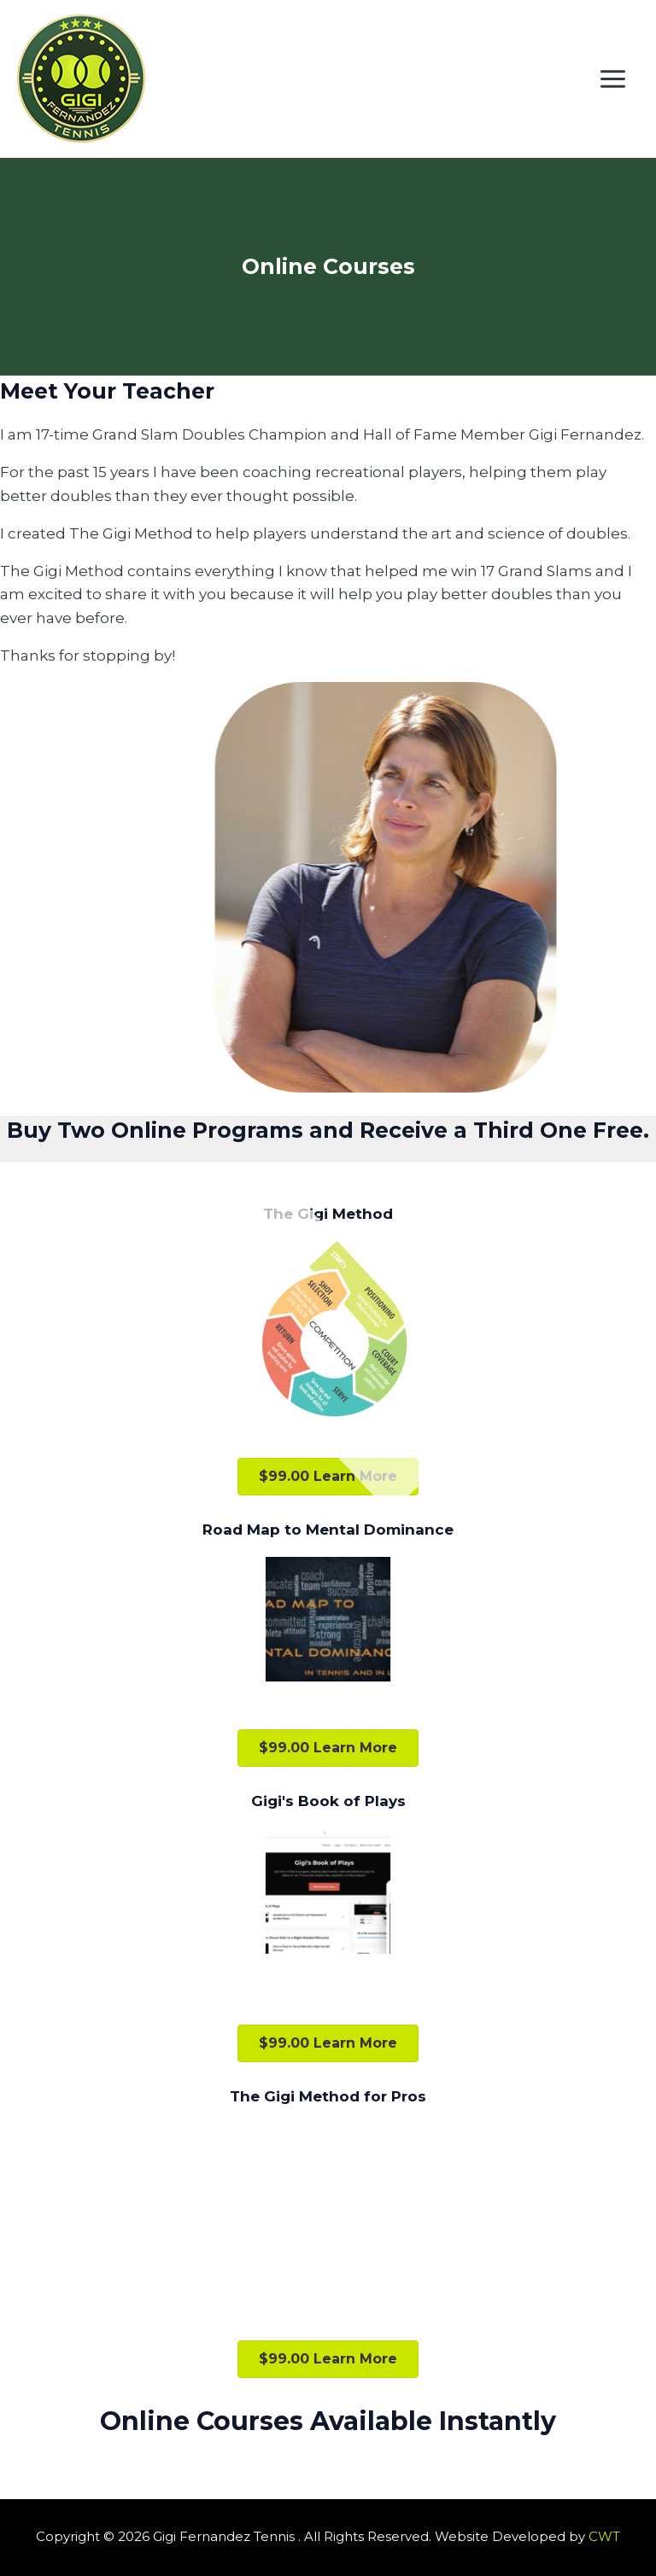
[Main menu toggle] (614, 79)
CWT (604, 2536)
